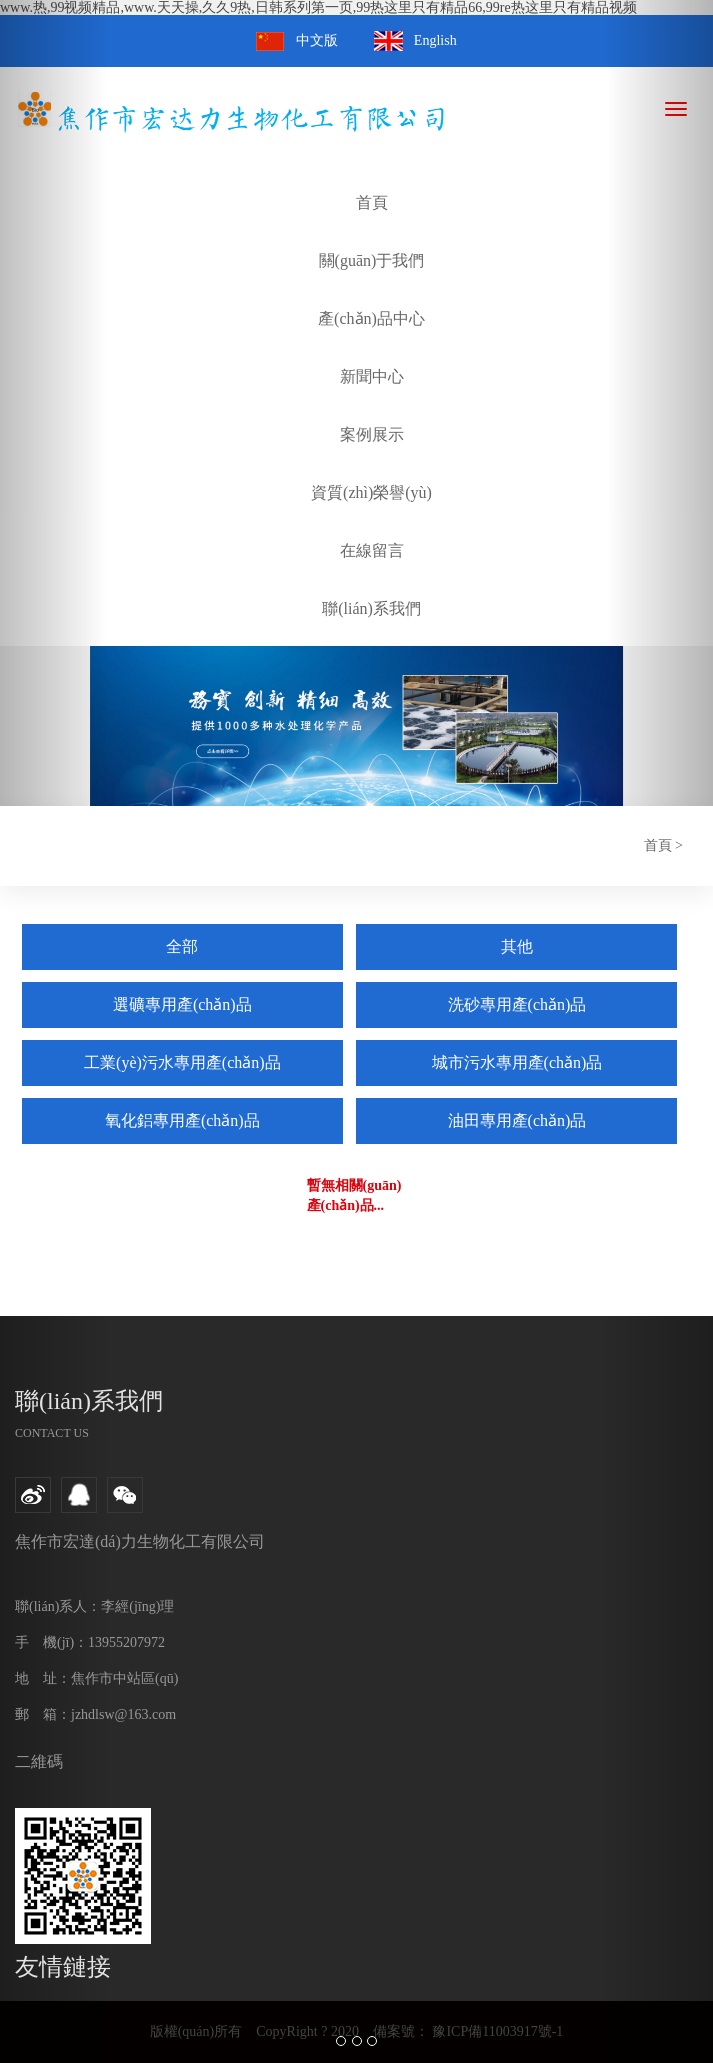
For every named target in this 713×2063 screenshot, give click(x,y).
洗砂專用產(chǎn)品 (517, 1004)
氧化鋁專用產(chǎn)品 (182, 1120)
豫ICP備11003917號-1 (496, 2031)
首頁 (658, 845)
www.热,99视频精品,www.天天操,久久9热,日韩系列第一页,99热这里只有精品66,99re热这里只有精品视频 (318, 7)
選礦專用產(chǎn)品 (182, 1004)
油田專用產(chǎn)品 (517, 1120)
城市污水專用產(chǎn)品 (517, 1062)
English (435, 40)
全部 (182, 946)
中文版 (317, 40)
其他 (517, 946)
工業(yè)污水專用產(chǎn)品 (182, 1062)
